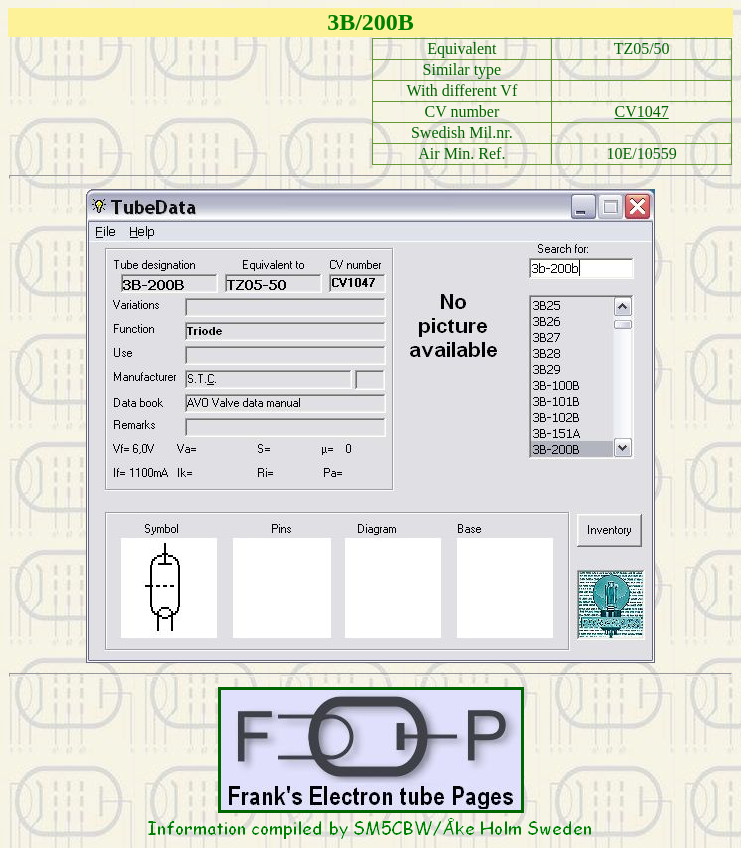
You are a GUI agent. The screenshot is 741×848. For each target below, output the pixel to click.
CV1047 (642, 111)
